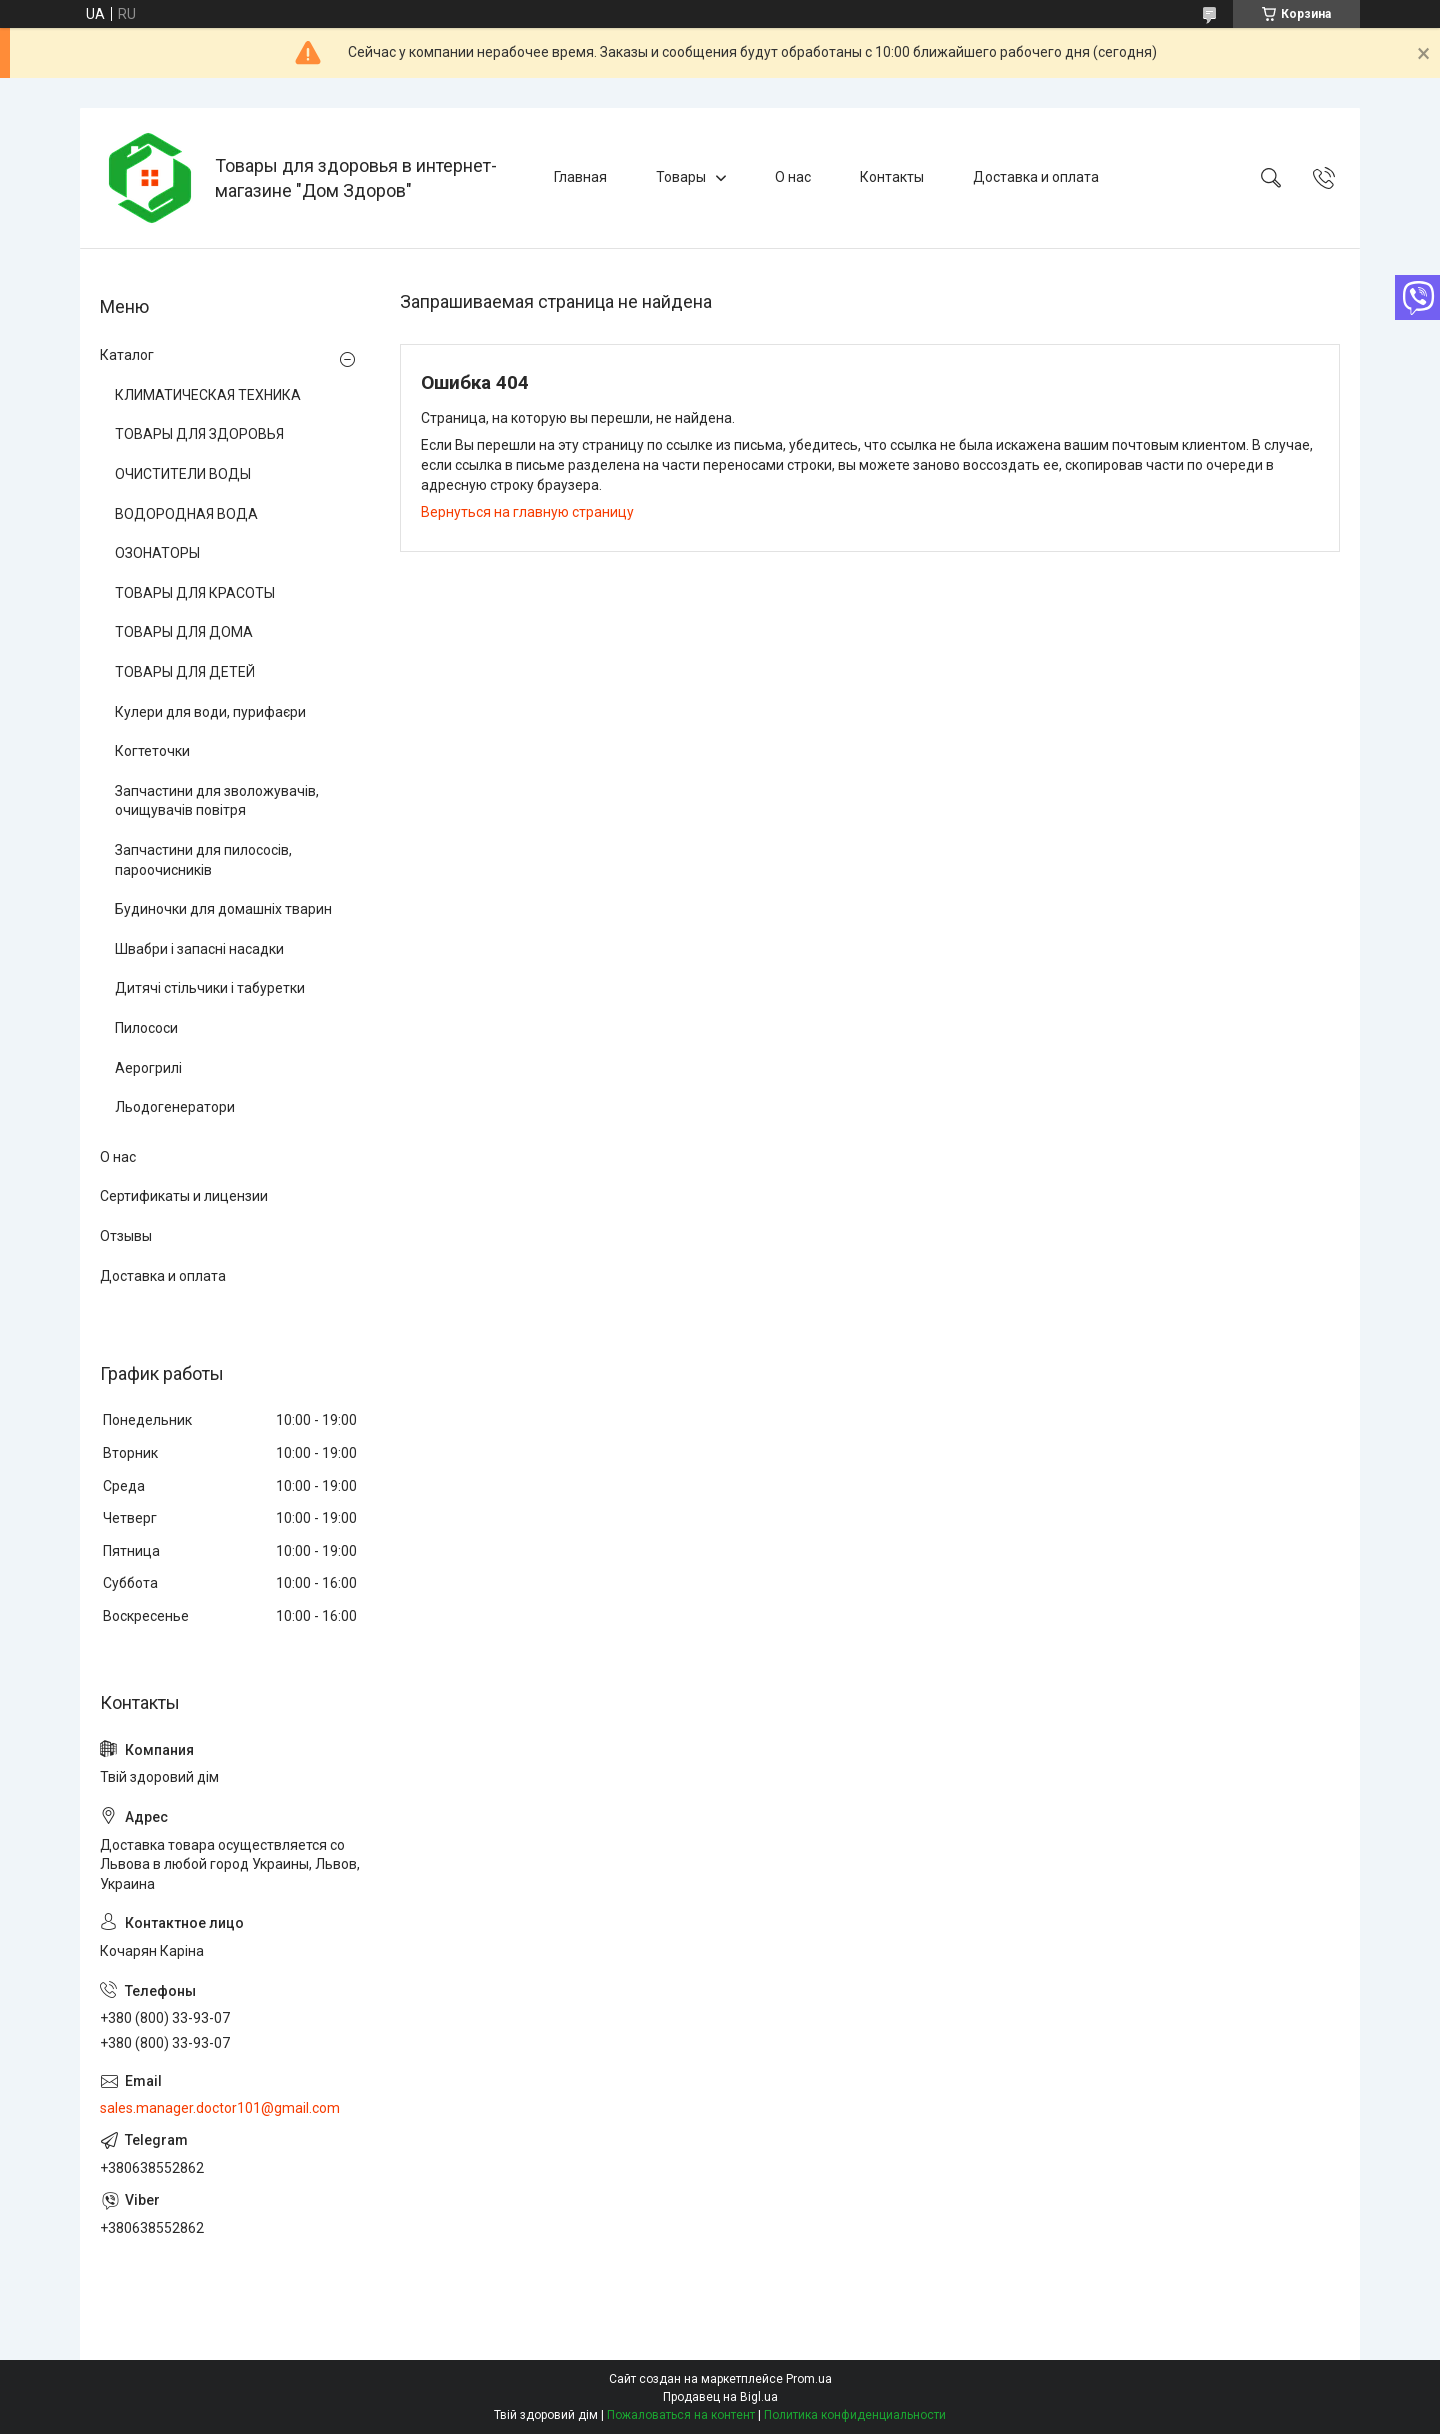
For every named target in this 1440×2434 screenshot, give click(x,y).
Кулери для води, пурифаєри (210, 712)
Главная (580, 177)
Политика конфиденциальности (855, 2415)
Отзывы (126, 1236)
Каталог (127, 355)
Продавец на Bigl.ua (720, 2397)
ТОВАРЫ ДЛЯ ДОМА (184, 632)
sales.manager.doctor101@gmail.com (220, 2108)
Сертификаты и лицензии (184, 1196)
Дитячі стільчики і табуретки (210, 988)
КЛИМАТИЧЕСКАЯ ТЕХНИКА (208, 395)
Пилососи (146, 1028)
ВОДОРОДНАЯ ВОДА (186, 514)
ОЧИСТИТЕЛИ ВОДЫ (183, 474)
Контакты (892, 177)
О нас (793, 177)
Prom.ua (809, 2379)
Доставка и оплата (1036, 177)
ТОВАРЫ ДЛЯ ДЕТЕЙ (185, 672)
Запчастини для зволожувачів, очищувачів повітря (217, 801)
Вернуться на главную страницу (527, 512)
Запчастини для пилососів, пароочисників (203, 860)
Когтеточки (152, 751)
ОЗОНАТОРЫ (157, 553)
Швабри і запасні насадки (199, 949)
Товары (681, 177)
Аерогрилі (148, 1068)
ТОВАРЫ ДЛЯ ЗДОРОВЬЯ (199, 434)
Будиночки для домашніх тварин (223, 909)
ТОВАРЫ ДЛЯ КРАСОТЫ (195, 593)
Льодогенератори (175, 1107)
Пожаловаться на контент (681, 2415)
